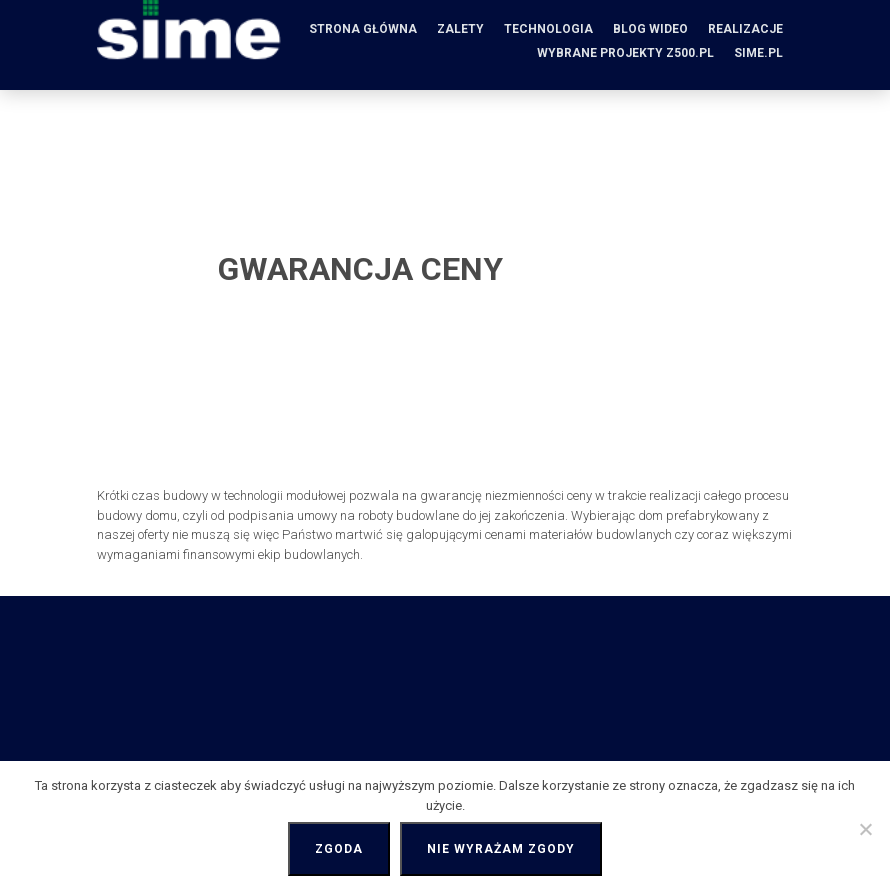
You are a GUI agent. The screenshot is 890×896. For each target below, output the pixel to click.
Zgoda (339, 849)
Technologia (548, 29)
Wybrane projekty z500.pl (625, 53)
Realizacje (745, 29)
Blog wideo (650, 29)
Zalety (460, 29)
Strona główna (363, 29)
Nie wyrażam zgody (501, 849)
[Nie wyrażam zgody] (865, 829)
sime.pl (758, 53)
